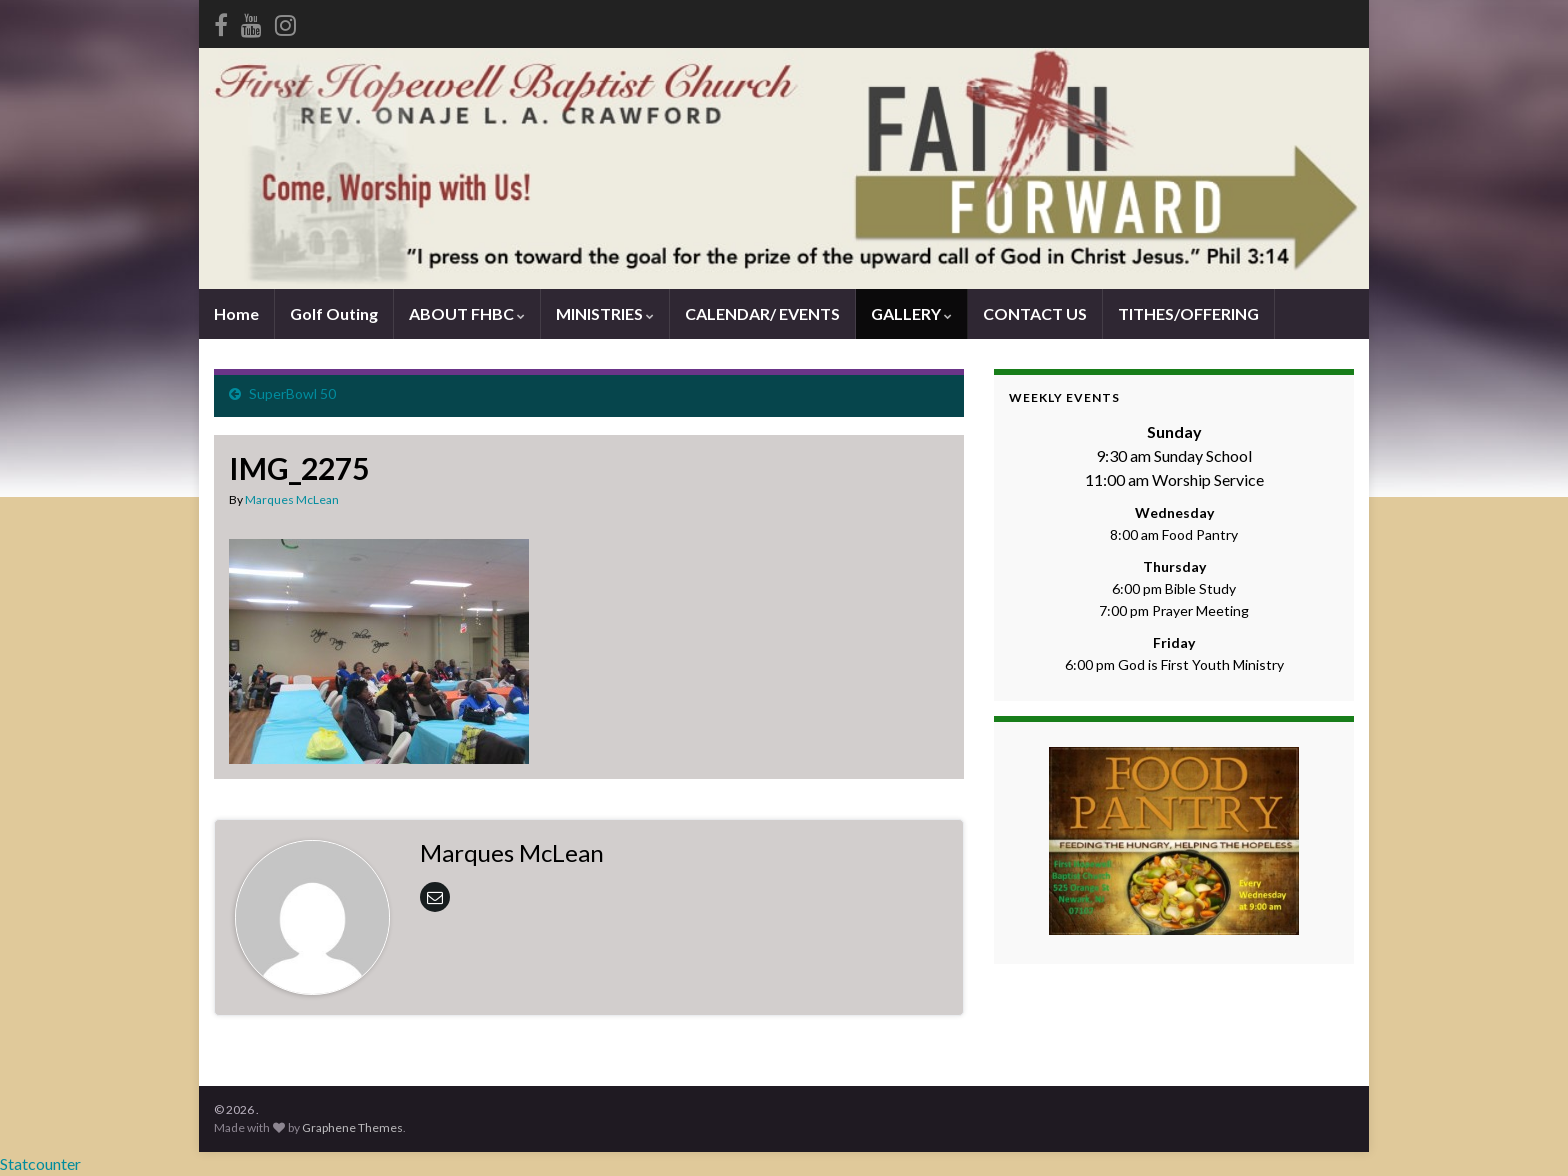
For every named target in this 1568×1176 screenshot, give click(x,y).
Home (236, 313)
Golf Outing (334, 313)
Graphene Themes (352, 1127)
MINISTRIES (605, 313)
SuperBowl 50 (292, 393)
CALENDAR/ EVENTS (762, 313)
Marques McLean (292, 499)
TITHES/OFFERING (1188, 313)
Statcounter (40, 1163)
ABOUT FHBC (467, 313)
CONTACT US (1035, 313)
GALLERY (911, 313)
